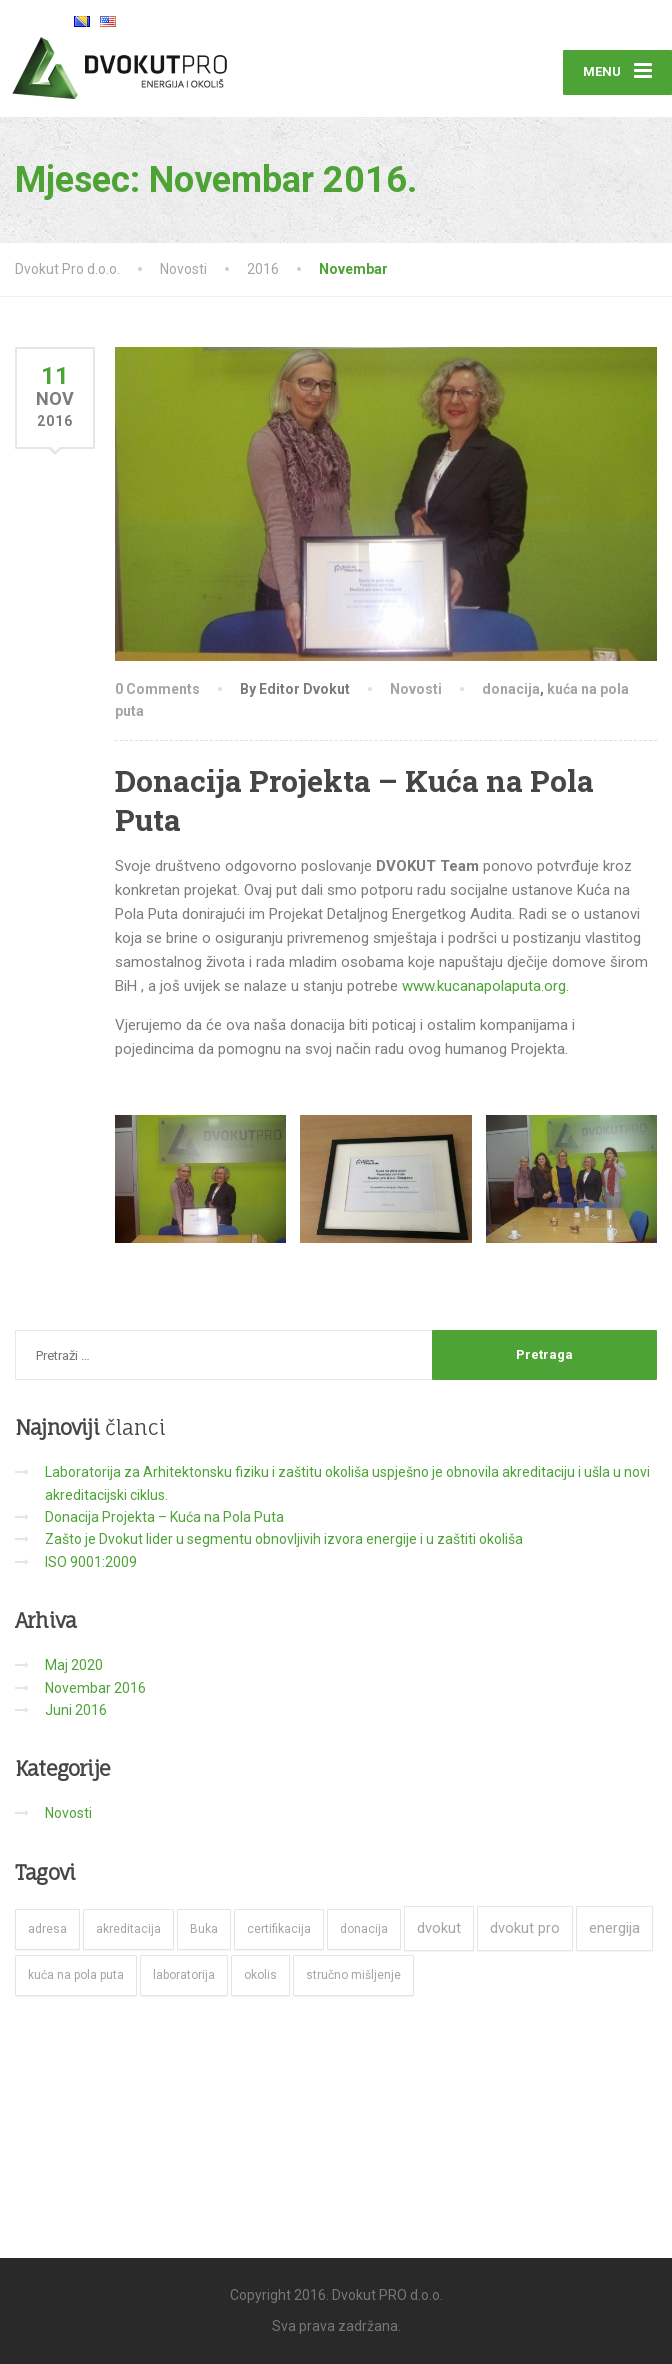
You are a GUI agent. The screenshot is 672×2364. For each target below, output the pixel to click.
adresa (47, 1929)
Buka (204, 1929)
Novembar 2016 (95, 1688)
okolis (260, 1975)
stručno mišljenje (353, 1975)
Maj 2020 (74, 1665)
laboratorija (184, 1975)
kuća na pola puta (76, 1975)
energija (614, 1928)
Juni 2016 (76, 1710)
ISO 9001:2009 (91, 1562)
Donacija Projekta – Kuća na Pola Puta (164, 1517)
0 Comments (157, 689)
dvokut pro (525, 1928)
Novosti (416, 689)
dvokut (439, 1928)
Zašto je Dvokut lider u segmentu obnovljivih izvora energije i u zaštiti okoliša (284, 1539)
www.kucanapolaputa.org (484, 986)
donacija (511, 689)
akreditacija (128, 1929)
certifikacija (279, 1929)
